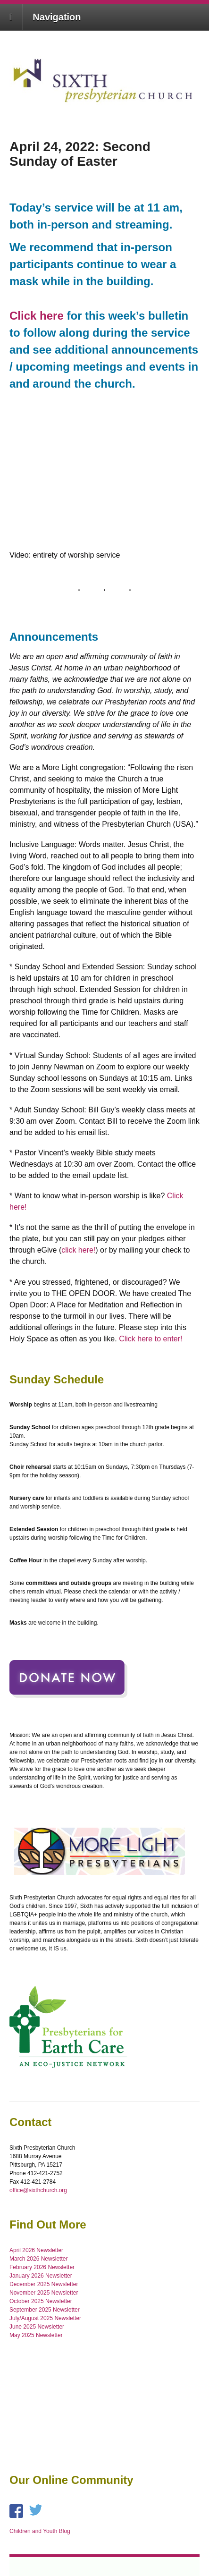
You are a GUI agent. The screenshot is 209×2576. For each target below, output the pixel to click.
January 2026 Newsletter (40, 2275)
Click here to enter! (150, 1339)
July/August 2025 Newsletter (45, 2318)
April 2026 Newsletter (36, 2250)
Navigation (57, 17)
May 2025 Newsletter (36, 2335)
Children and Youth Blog (39, 2531)
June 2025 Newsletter (36, 2326)
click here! (78, 1250)
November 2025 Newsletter (43, 2292)
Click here (36, 315)
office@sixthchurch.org (38, 2190)
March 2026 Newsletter (38, 2258)
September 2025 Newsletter (44, 2309)
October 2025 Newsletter (40, 2301)
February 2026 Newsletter (42, 2267)
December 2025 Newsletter (43, 2284)
